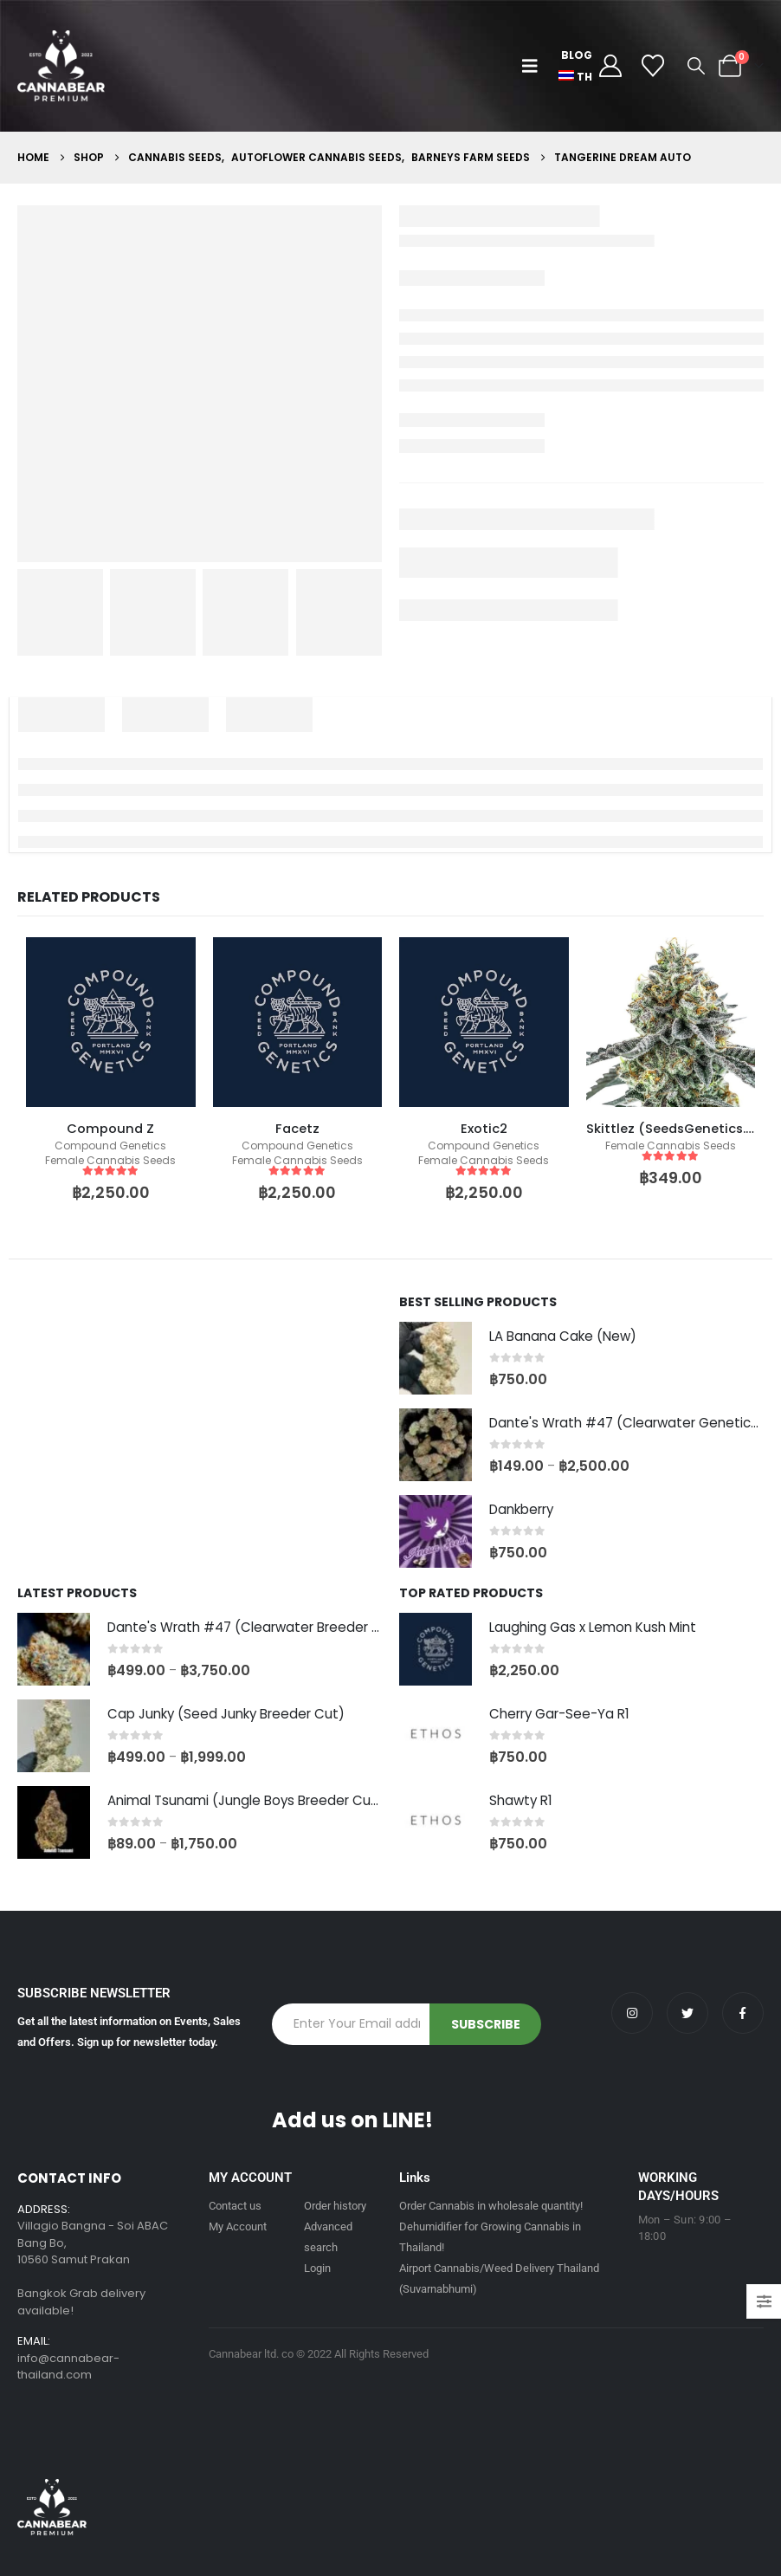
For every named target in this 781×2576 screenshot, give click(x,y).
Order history (335, 2205)
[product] (111, 1022)
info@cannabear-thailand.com (68, 2367)
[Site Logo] (61, 65)
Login (317, 2268)
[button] (533, 66)
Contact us (235, 2205)
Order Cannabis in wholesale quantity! (491, 2205)
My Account (238, 2226)
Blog (576, 55)
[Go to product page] (435, 1358)
